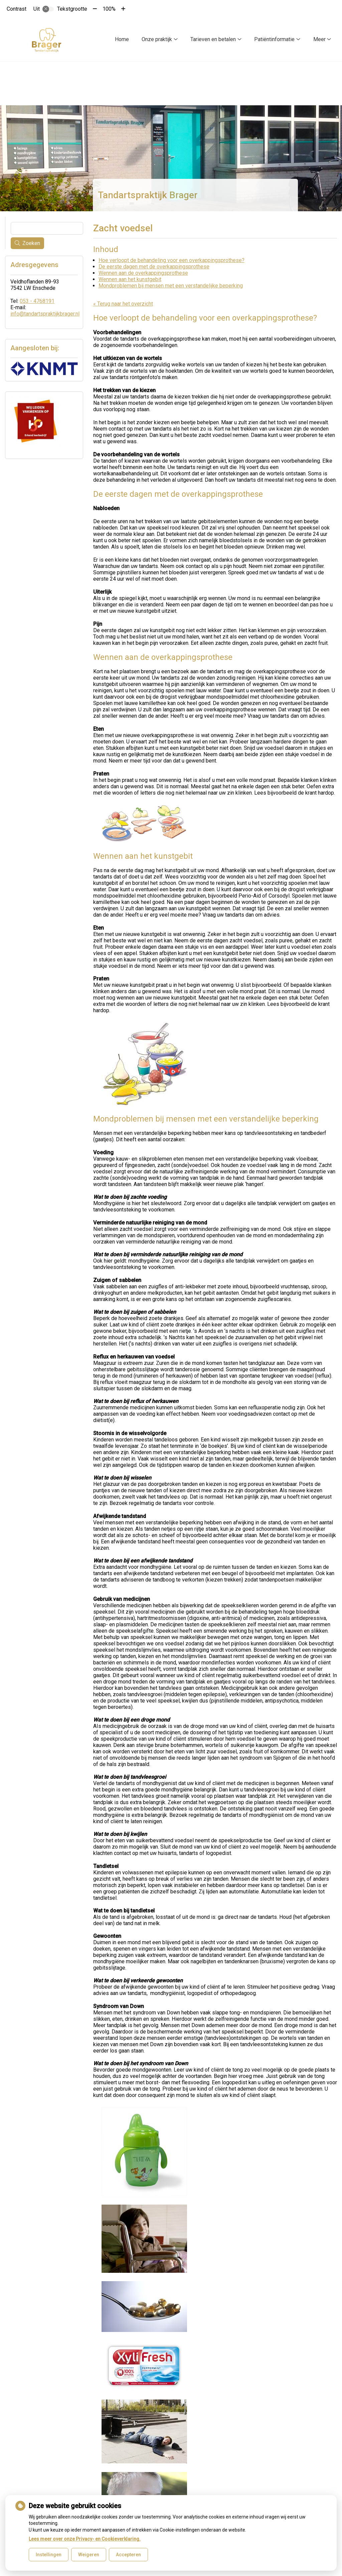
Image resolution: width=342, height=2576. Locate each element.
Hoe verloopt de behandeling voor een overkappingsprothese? (171, 260)
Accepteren (128, 2554)
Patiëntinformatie (274, 39)
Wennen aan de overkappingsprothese (143, 273)
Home (122, 39)
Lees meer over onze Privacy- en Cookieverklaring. (85, 2539)
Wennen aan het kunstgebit (130, 279)
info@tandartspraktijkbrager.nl (44, 314)
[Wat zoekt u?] (47, 228)
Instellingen (48, 2554)
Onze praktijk (157, 39)
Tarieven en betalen (213, 39)
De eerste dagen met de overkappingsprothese (154, 266)
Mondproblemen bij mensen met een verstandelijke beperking (171, 285)
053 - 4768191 (37, 301)
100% (109, 9)
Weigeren (88, 2554)
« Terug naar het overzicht (123, 304)
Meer (319, 39)
